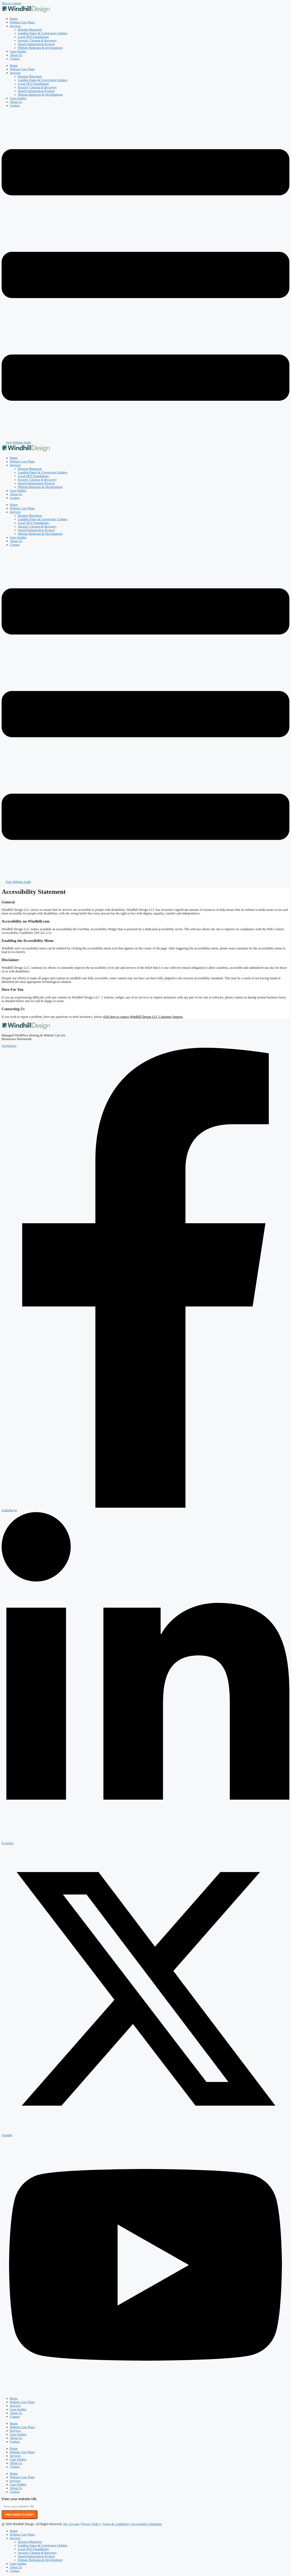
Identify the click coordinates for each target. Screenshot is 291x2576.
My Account (71, 2524)
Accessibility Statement (146, 2524)
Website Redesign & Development (40, 47)
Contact (15, 58)
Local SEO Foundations (33, 37)
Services (15, 26)
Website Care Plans (22, 22)
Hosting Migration (30, 29)
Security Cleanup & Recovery (37, 40)
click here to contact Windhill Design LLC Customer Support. (143, 1016)
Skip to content (11, 3)
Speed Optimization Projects (36, 44)
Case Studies (18, 51)
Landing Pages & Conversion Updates (42, 33)
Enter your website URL (19, 2499)
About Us (16, 55)
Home (14, 18)
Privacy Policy (91, 2524)
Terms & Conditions (116, 2524)
